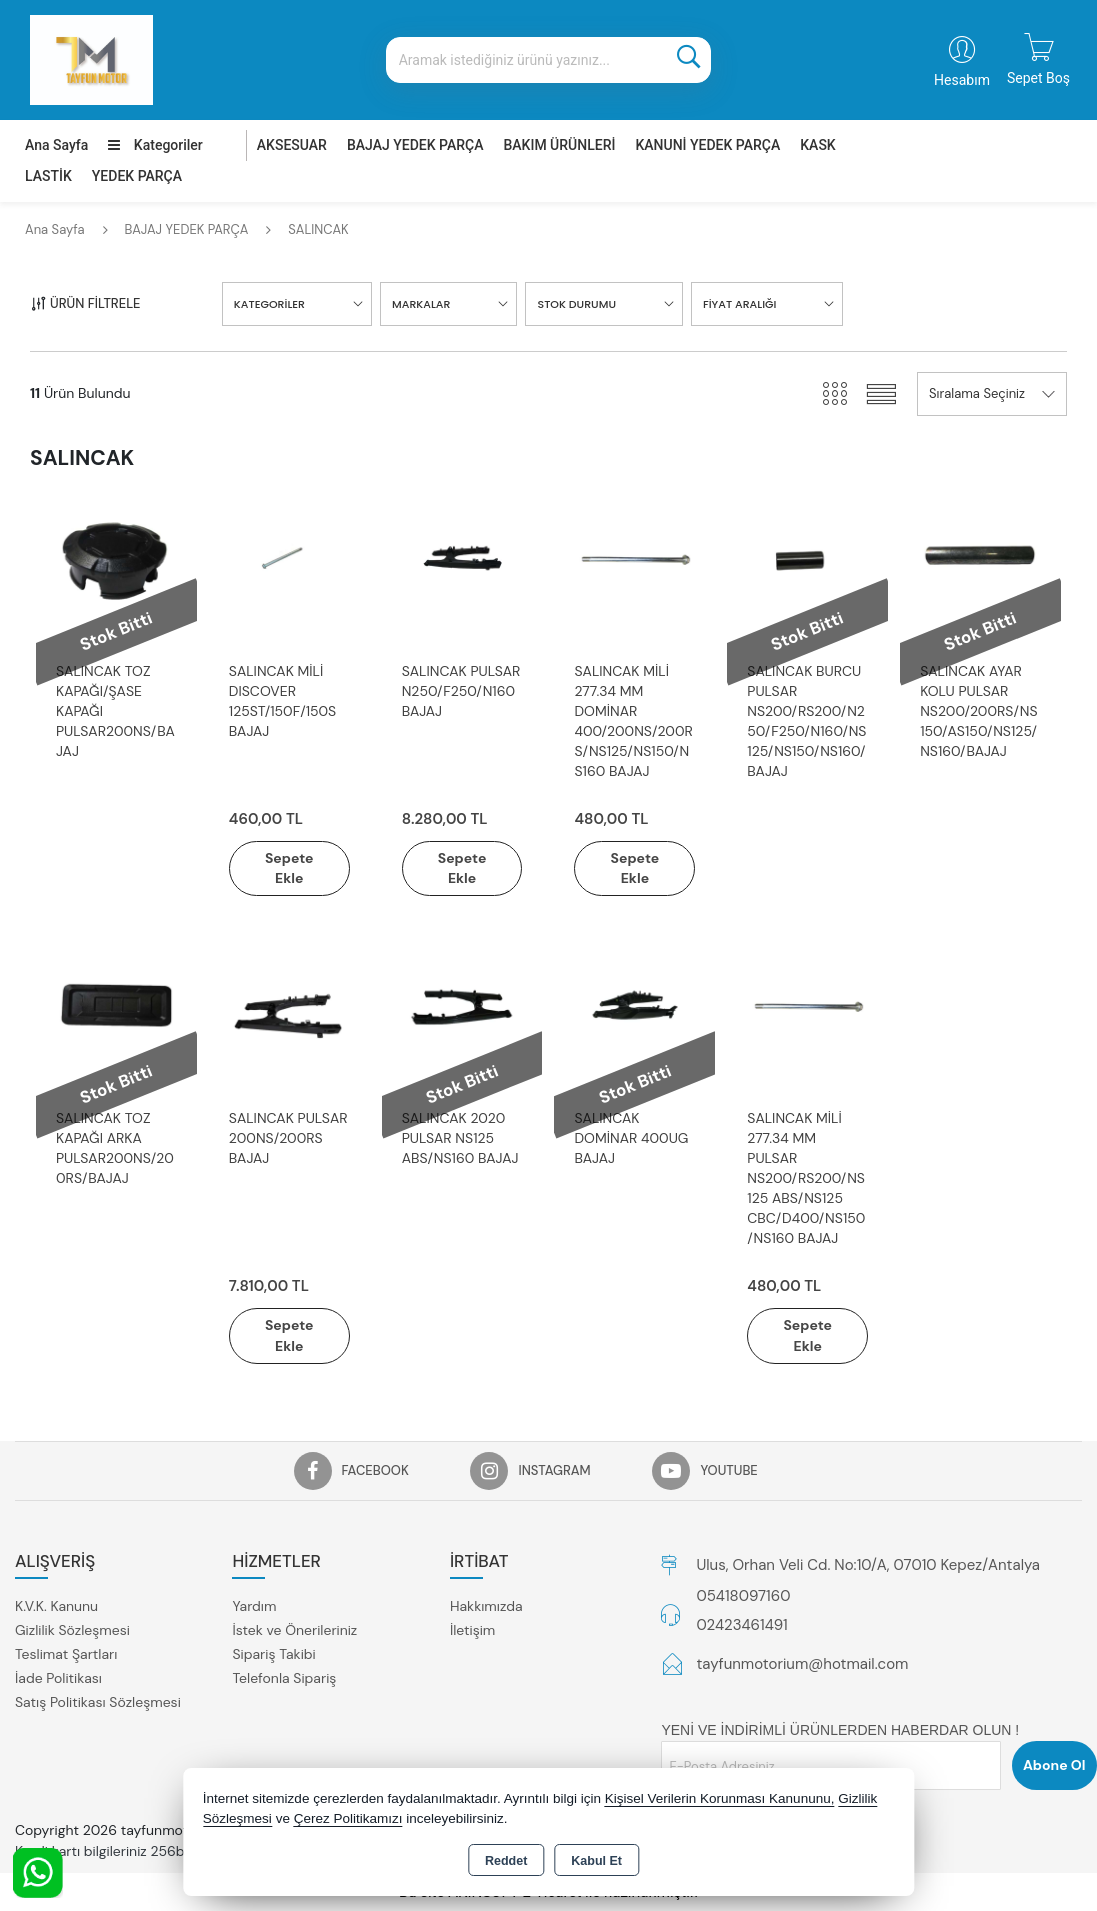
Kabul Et (596, 1861)
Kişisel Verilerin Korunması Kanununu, (720, 1798)
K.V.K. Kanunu (56, 1607)
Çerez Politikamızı (348, 1818)
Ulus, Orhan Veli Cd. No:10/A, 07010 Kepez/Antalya (868, 1565)
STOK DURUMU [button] (576, 304)
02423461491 (741, 1626)
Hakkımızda (486, 1607)
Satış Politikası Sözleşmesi (98, 1703)
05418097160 (743, 1596)
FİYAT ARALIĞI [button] (739, 304)
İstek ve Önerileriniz (294, 1631)
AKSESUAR (292, 145)
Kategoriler (155, 145)
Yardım (254, 1607)
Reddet (506, 1861)
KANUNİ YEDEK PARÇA (707, 145)
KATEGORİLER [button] (269, 304)
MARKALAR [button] (421, 304)
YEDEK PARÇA (137, 176)
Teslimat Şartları (66, 1655)
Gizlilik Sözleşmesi (72, 1631)
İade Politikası (58, 1679)
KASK (817, 145)
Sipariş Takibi (273, 1655)
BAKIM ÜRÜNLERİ (559, 145)
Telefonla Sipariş (284, 1679)
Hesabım (962, 80)
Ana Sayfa (56, 145)
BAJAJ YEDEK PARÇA (415, 145)
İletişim (472, 1631)
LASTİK (48, 176)
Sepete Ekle (289, 868)
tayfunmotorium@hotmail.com (802, 1664)
